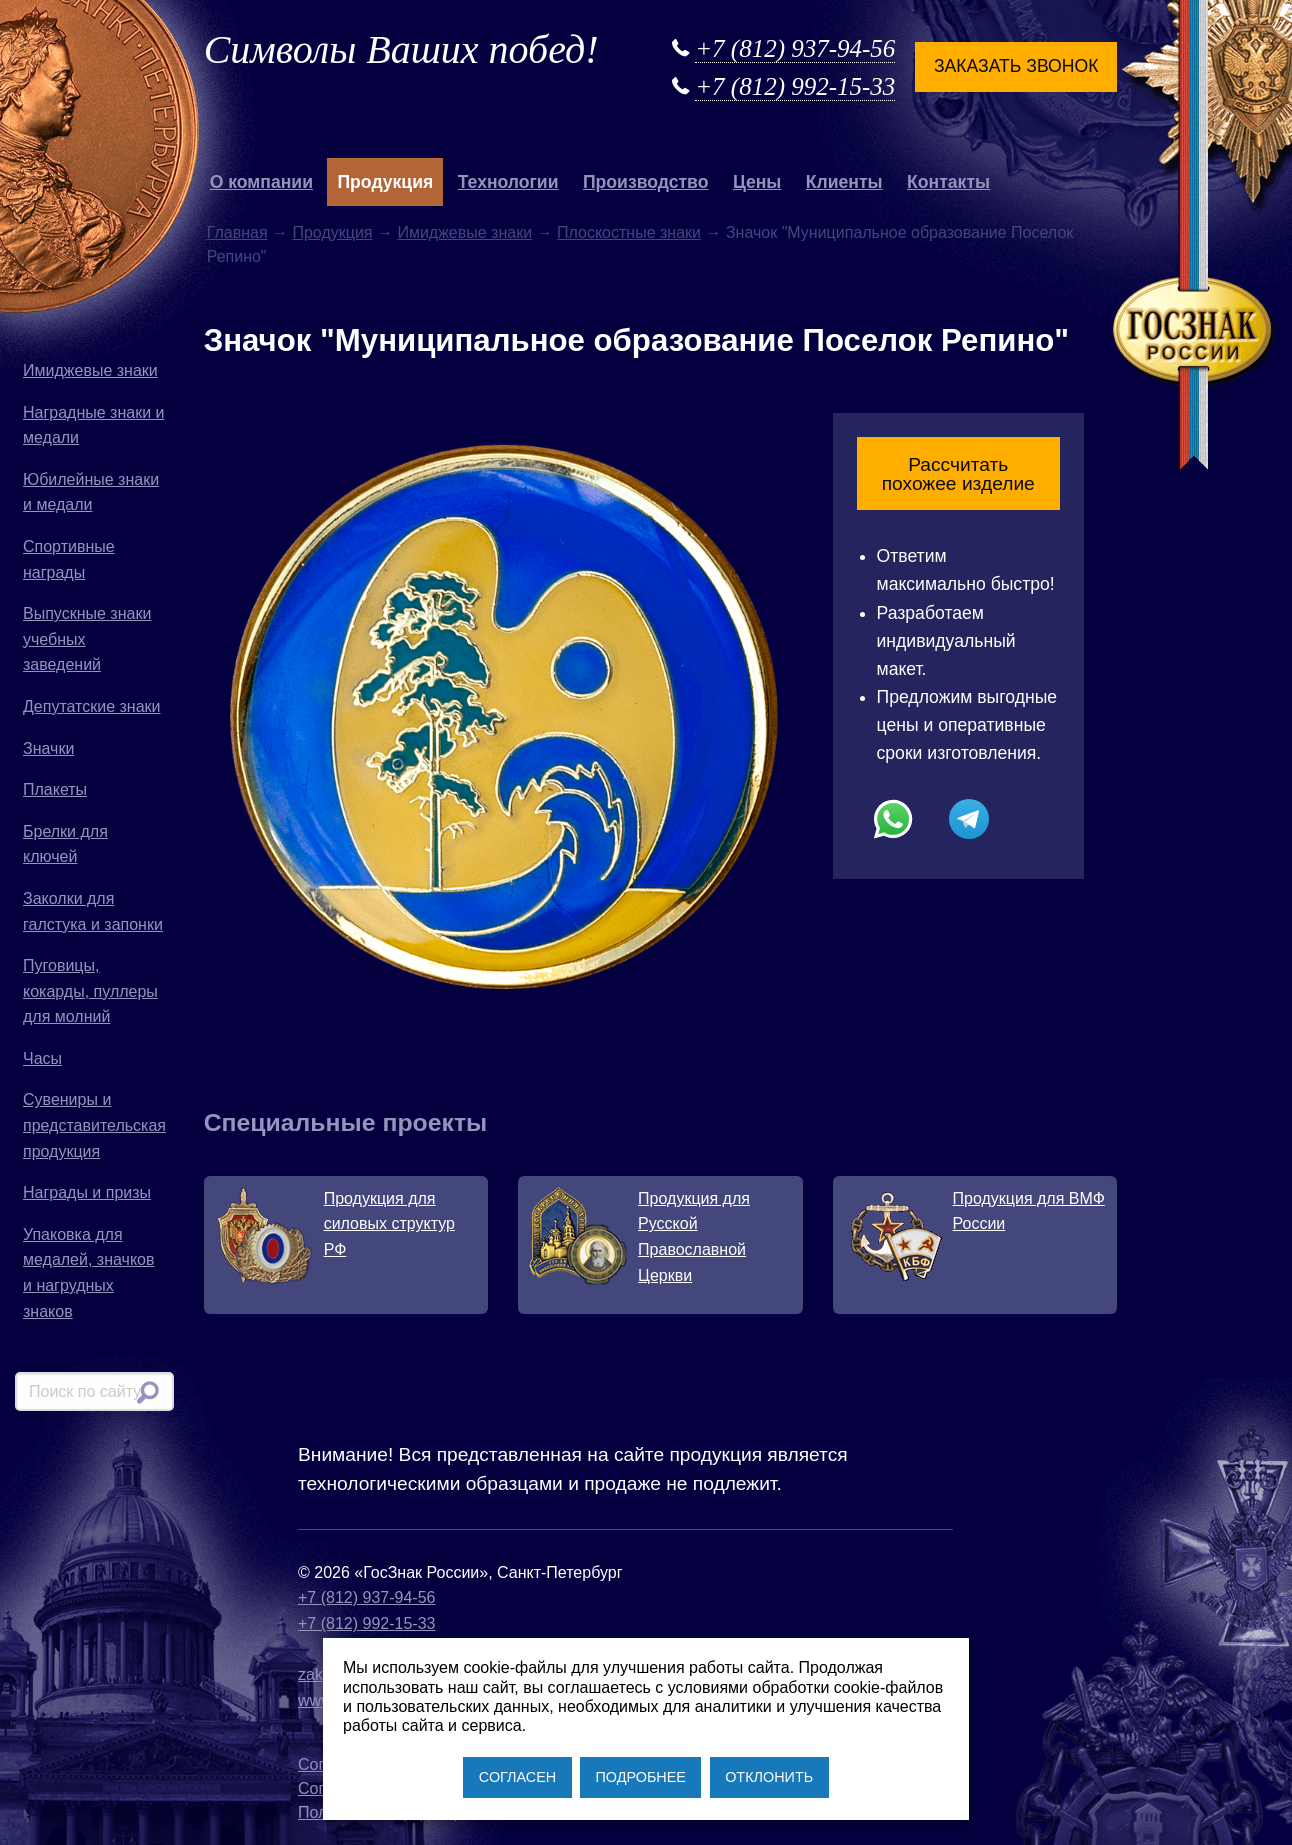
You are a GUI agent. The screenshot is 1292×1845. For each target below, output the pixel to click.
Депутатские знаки (92, 706)
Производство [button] (645, 182)
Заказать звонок (1016, 66)
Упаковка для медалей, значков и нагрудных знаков (88, 1273)
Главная (237, 232)
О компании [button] (261, 182)
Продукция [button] (385, 182)
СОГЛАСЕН (517, 1777)
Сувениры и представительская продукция (94, 1125)
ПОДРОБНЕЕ (640, 1777)
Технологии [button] (508, 182)
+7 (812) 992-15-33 (795, 86)
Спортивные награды (69, 559)
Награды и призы (87, 1192)
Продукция (332, 232)
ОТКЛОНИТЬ (769, 1777)
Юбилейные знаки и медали (91, 492)
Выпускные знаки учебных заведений (87, 639)
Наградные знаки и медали (94, 425)
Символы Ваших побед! (401, 49)
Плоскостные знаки (629, 232)
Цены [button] (757, 182)
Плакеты (55, 789)
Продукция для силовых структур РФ (389, 1224)
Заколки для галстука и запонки (93, 911)
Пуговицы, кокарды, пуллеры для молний (90, 991)
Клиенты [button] (844, 182)
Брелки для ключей (65, 844)
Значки (48, 748)
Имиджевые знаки (90, 370)
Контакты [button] (948, 182)
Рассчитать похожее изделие (958, 474)
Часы (42, 1058)
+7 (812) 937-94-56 (795, 48)
